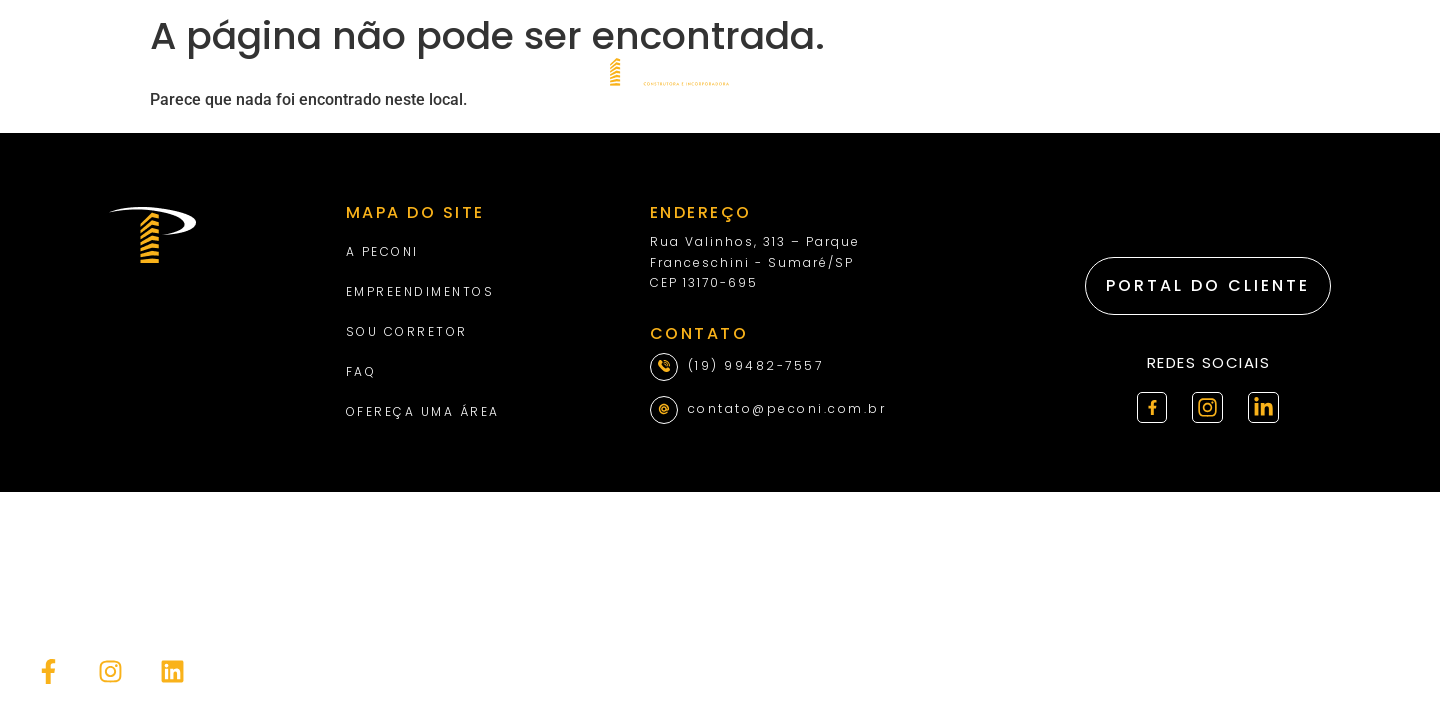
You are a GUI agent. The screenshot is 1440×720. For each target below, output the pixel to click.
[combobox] (1292, 70)
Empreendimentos (420, 291)
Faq (361, 371)
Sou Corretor (407, 331)
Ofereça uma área (423, 411)
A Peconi (382, 251)
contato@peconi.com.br (787, 408)
